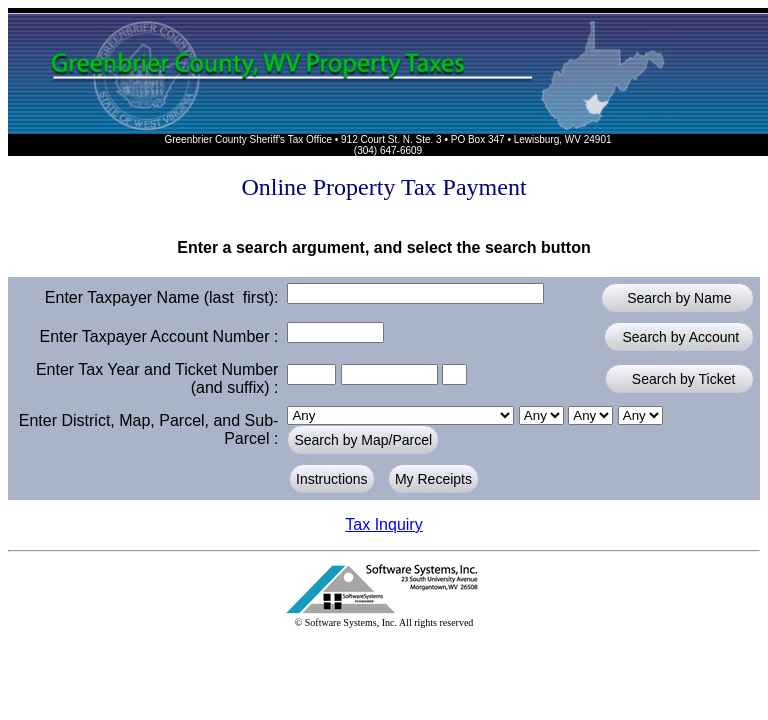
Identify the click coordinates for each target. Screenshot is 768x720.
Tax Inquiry (383, 524)
